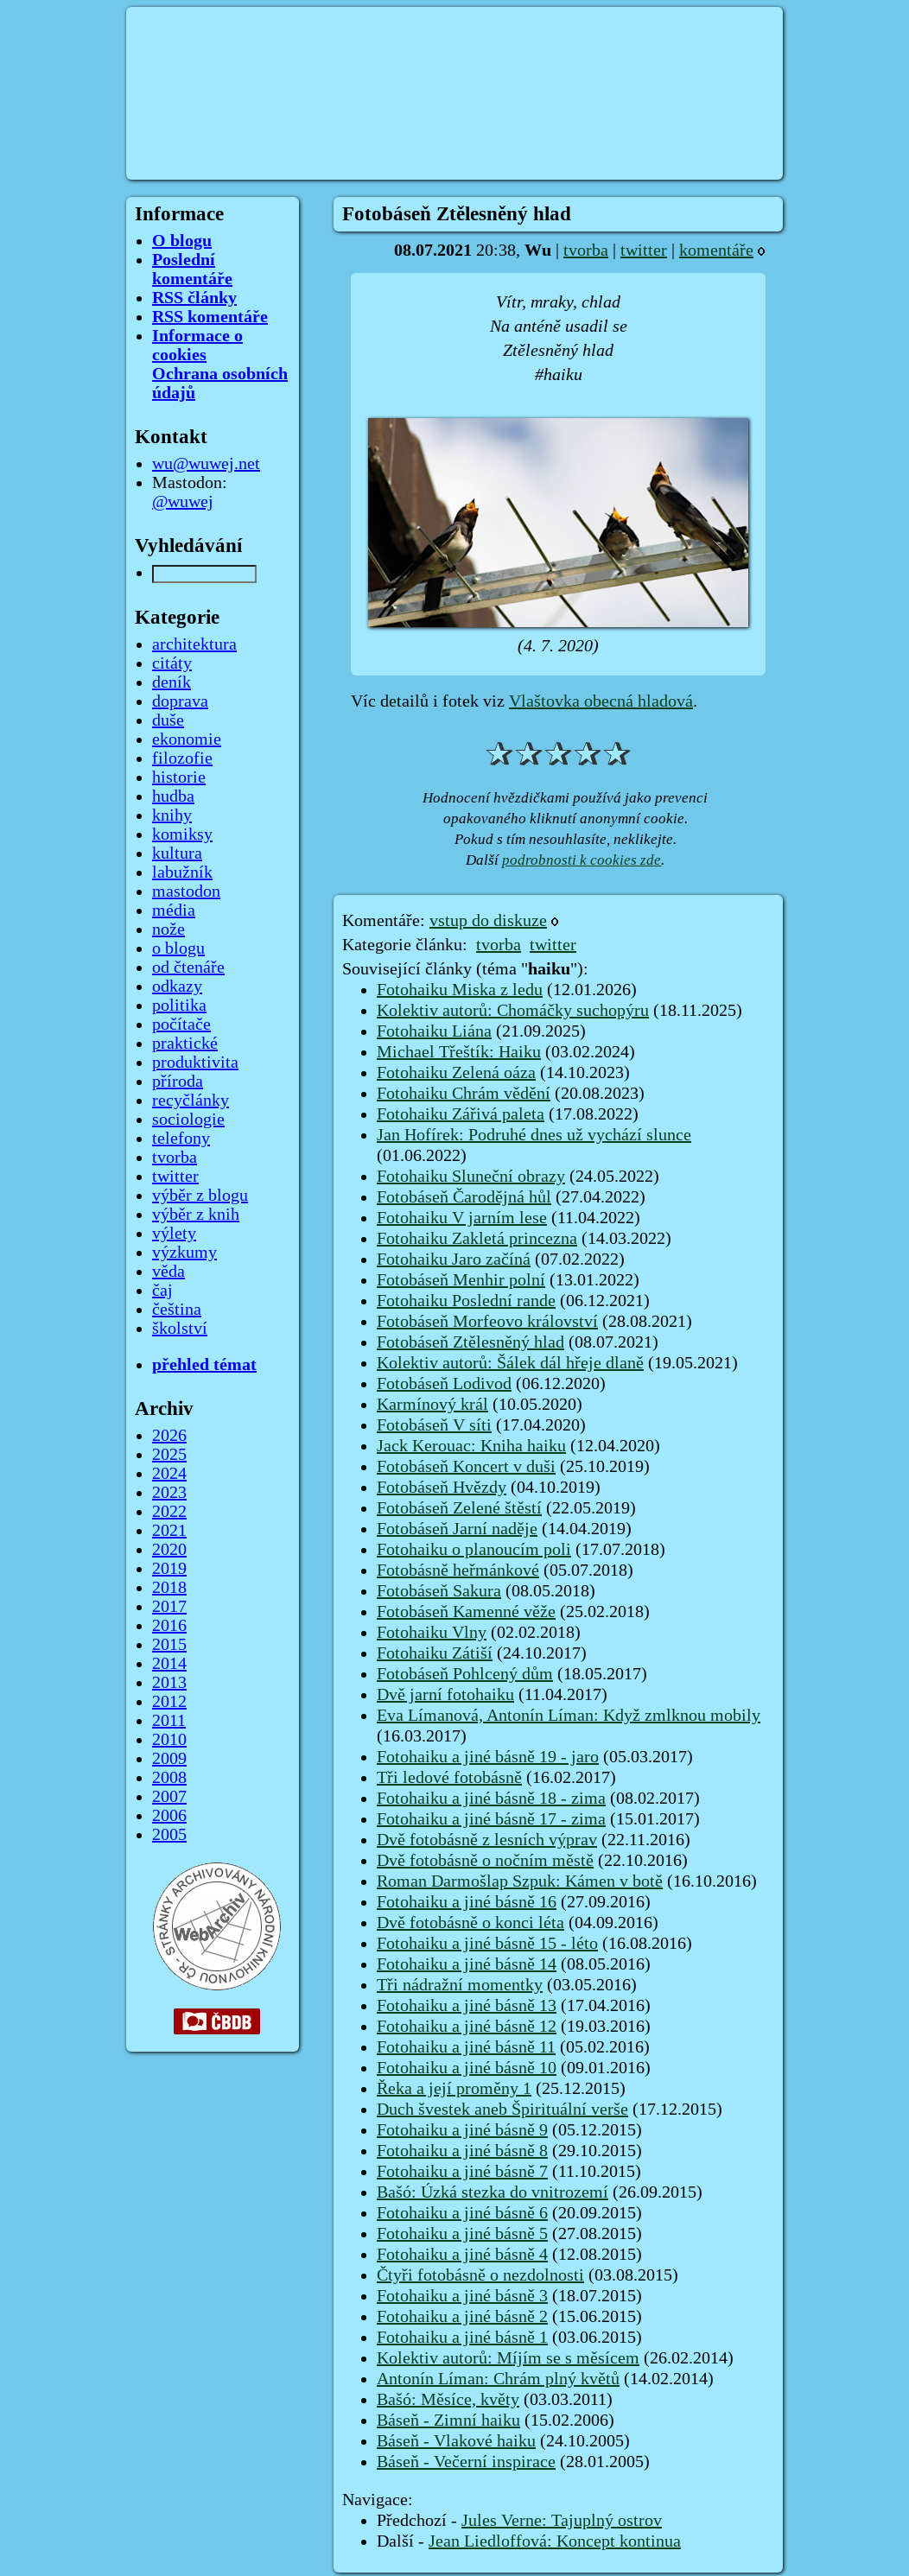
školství (179, 1328)
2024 (169, 1473)
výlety (174, 1233)
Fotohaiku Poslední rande (466, 1300)
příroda (177, 1081)
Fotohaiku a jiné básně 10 (466, 2068)
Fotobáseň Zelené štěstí (459, 1508)
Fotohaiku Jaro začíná (454, 1259)
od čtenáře (188, 967)
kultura (177, 853)
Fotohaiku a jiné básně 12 (466, 2026)
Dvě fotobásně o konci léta (470, 1922)
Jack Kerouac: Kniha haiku (471, 1446)
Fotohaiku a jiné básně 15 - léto (487, 1943)
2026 (169, 1435)
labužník (182, 872)
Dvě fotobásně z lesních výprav (487, 1840)
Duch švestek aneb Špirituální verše (502, 2109)
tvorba (585, 250)
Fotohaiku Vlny (431, 1632)
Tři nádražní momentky (460, 1985)
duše (168, 720)
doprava (180, 701)
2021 (169, 1530)
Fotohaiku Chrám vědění (463, 1093)
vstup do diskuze (488, 920)
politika (179, 1005)
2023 (169, 1492)
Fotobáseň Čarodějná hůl (464, 1197)
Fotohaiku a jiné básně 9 (462, 2130)
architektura (194, 644)
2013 (169, 1682)
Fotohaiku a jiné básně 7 (462, 2171)
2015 (169, 1644)
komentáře (716, 250)
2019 (169, 1568)
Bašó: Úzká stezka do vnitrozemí (492, 2192)
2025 (169, 1454)
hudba (173, 796)
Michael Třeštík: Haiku (459, 1052)
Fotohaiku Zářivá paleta (460, 1114)
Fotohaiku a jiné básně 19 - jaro (488, 1757)
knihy (172, 815)
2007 (169, 1796)
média (173, 910)
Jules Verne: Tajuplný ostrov (561, 2520)
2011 (169, 1720)
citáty (172, 663)
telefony (181, 1138)
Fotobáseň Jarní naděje (457, 1529)
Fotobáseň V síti (434, 1425)
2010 (169, 1739)
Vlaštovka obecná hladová (601, 701)
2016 (169, 1625)
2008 (169, 1777)
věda (168, 1271)
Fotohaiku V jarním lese (462, 1218)
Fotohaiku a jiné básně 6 (462, 2213)
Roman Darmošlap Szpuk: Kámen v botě (520, 1881)
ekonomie (186, 739)
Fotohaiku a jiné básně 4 (462, 2254)
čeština (176, 1309)
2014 (169, 1663)
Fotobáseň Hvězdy (441, 1487)
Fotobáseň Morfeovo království (487, 1321)
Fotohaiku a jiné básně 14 (466, 1964)
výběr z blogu (200, 1195)
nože (168, 929)
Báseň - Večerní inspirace (466, 2461)
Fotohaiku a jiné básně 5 (462, 2233)
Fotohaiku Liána (434, 1031)
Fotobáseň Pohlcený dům (465, 1674)
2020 (169, 1549)
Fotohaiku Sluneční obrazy (471, 1176)
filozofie (182, 758)
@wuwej (182, 501)
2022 (169, 1511)
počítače (181, 1024)
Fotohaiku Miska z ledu (460, 989)
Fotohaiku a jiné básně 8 (462, 2150)
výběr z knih (195, 1214)
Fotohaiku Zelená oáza (456, 1072)
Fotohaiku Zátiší (435, 1653)
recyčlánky (190, 1100)
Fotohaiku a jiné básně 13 (466, 2005)
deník (171, 682)
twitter (643, 250)
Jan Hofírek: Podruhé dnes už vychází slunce (534, 1135)
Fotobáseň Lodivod (444, 1383)
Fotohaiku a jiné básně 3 (462, 2296)
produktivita (195, 1062)
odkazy (177, 986)
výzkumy (184, 1252)
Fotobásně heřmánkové (458, 1570)
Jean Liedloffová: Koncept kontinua (555, 2541)
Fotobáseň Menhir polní (461, 1280)
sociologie (188, 1119)
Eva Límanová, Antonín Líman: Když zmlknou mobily (568, 1715)
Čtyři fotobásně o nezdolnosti (480, 2275)
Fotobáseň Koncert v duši (466, 1466)
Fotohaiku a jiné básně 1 (462, 2337)
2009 (169, 1758)
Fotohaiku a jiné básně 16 (466, 1902)
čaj (162, 1290)
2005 (169, 1834)
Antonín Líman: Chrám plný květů (498, 2379)
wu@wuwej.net (206, 463)
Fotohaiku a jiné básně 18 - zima (491, 1798)
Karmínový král (432, 1404)
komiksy (182, 834)
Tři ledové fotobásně (449, 1777)
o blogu (178, 948)
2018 (169, 1587)
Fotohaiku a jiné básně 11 (466, 2047)
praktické (185, 1043)
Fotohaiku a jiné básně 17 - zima (491, 1819)
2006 (169, 1815)
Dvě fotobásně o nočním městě (485, 1860)
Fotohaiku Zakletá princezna (477, 1238)
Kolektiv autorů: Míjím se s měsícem (508, 2358)
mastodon (186, 891)
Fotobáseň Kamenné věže (466, 1611)
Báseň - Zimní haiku (448, 2420)
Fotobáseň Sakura (439, 1591)
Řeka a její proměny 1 (454, 2088)
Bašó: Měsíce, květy (448, 2399)
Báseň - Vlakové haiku (456, 2441)
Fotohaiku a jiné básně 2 (462, 2316)
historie (179, 777)
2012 (169, 1701)
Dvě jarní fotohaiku (445, 1694)
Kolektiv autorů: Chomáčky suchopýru (513, 1010)
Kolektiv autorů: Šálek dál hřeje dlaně (510, 1363)
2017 (169, 1606)
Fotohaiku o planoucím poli (474, 1549)
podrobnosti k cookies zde (581, 860)
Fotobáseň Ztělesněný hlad (470, 1342)
